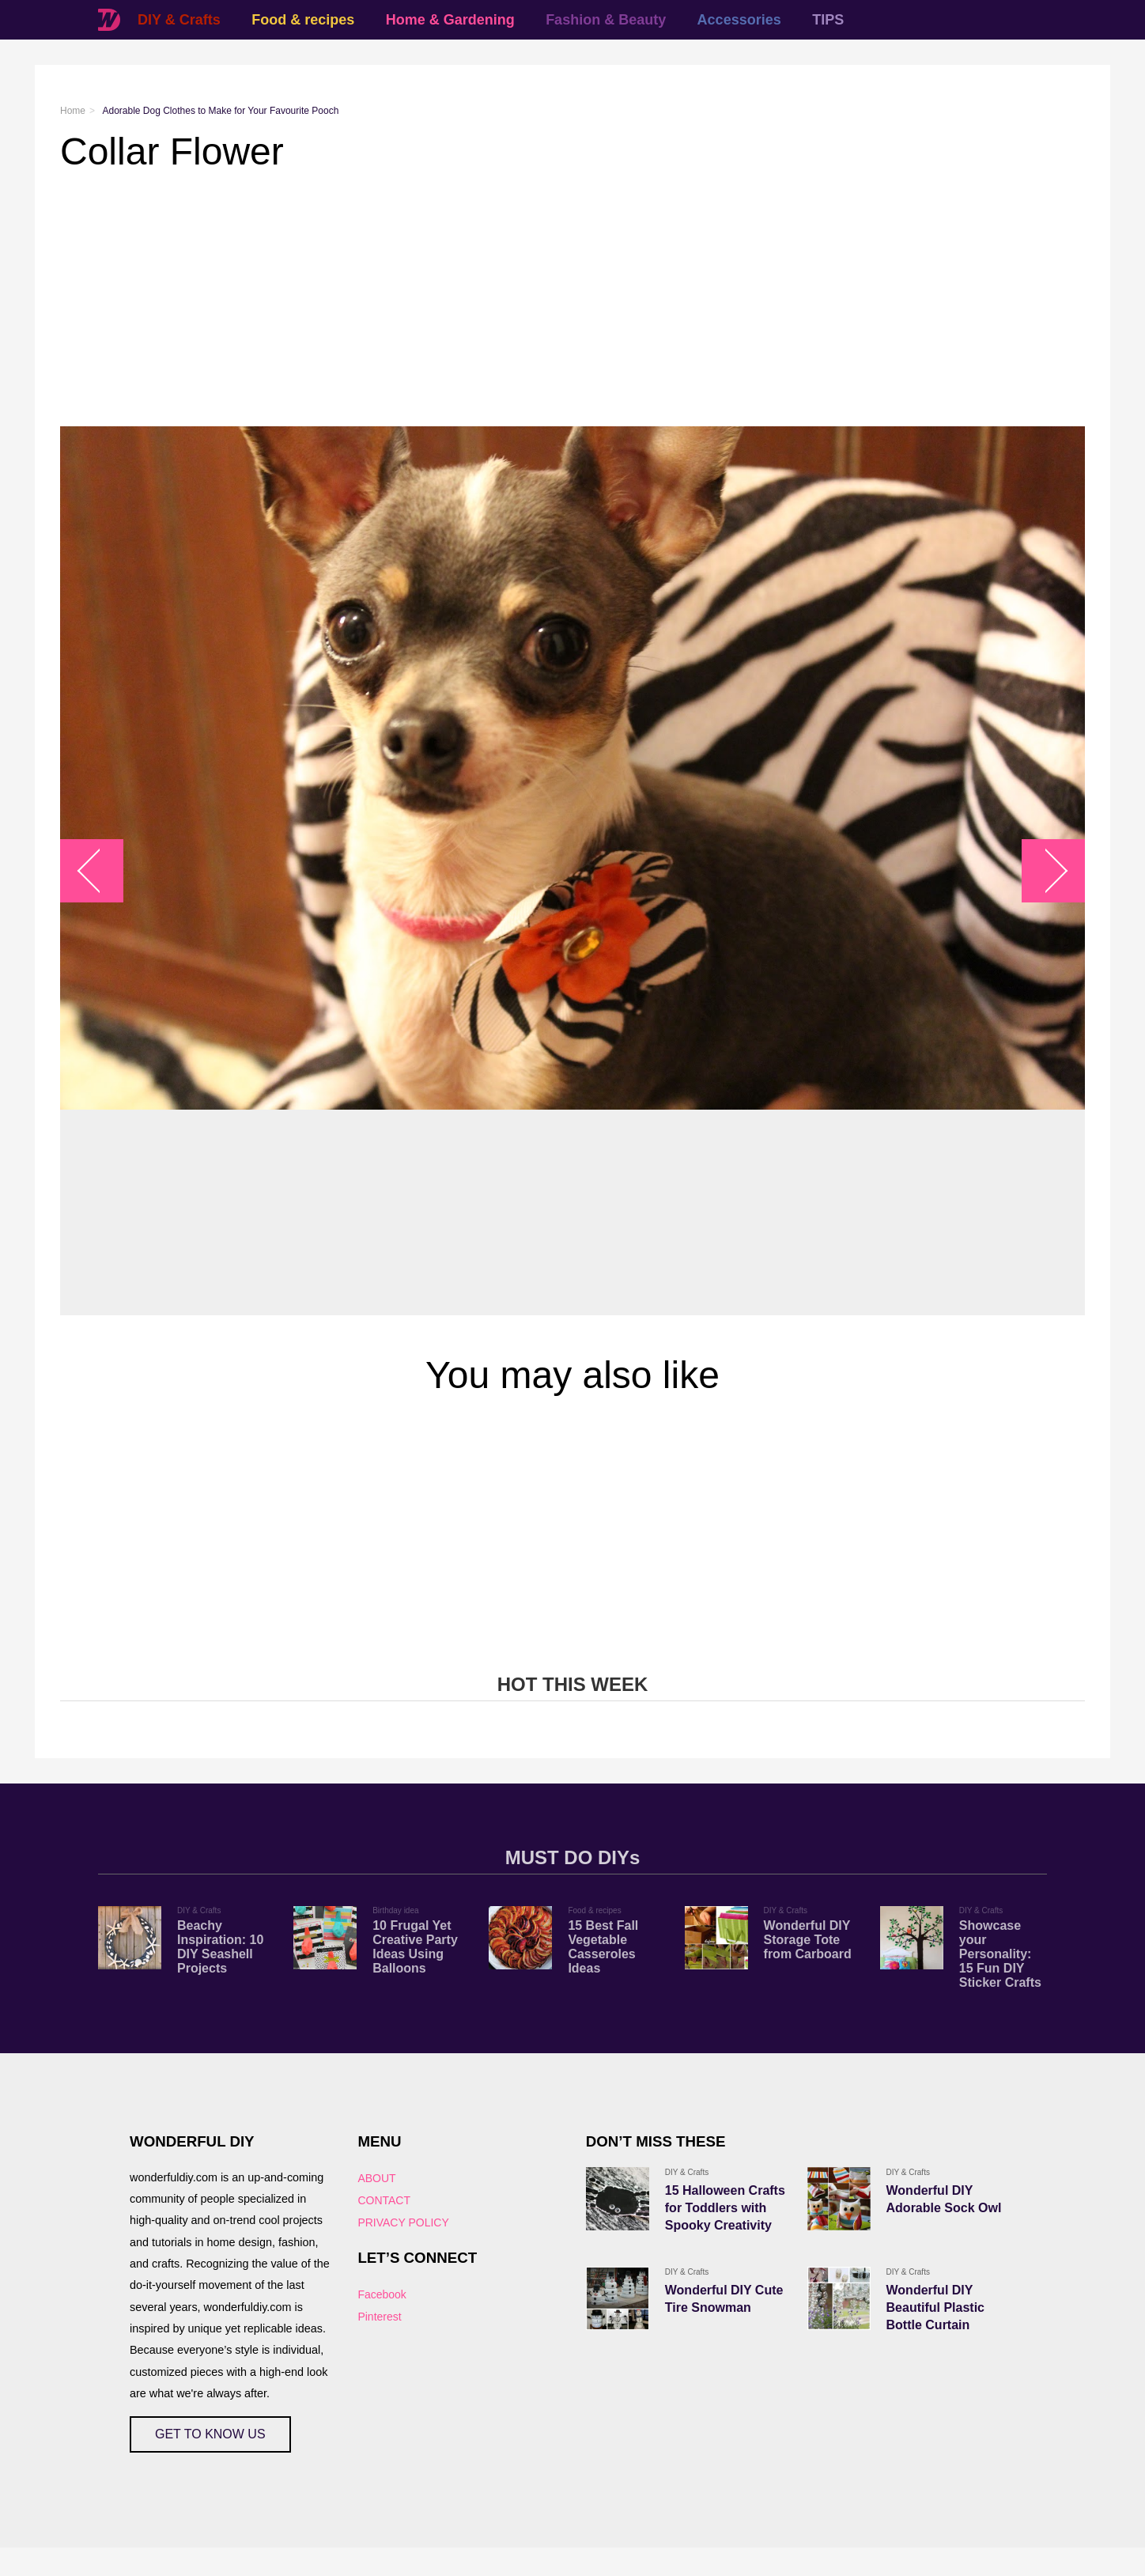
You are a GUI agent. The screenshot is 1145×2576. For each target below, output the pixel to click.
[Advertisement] (534, 299)
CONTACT (383, 2200)
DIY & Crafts (179, 20)
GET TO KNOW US (210, 2434)
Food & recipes (302, 20)
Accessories (739, 20)
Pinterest (379, 2316)
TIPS (828, 20)
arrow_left (100, 871)
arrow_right (1045, 871)
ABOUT (376, 2178)
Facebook (381, 2294)
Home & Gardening (450, 20)
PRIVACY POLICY (402, 2222)
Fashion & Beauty (606, 20)
